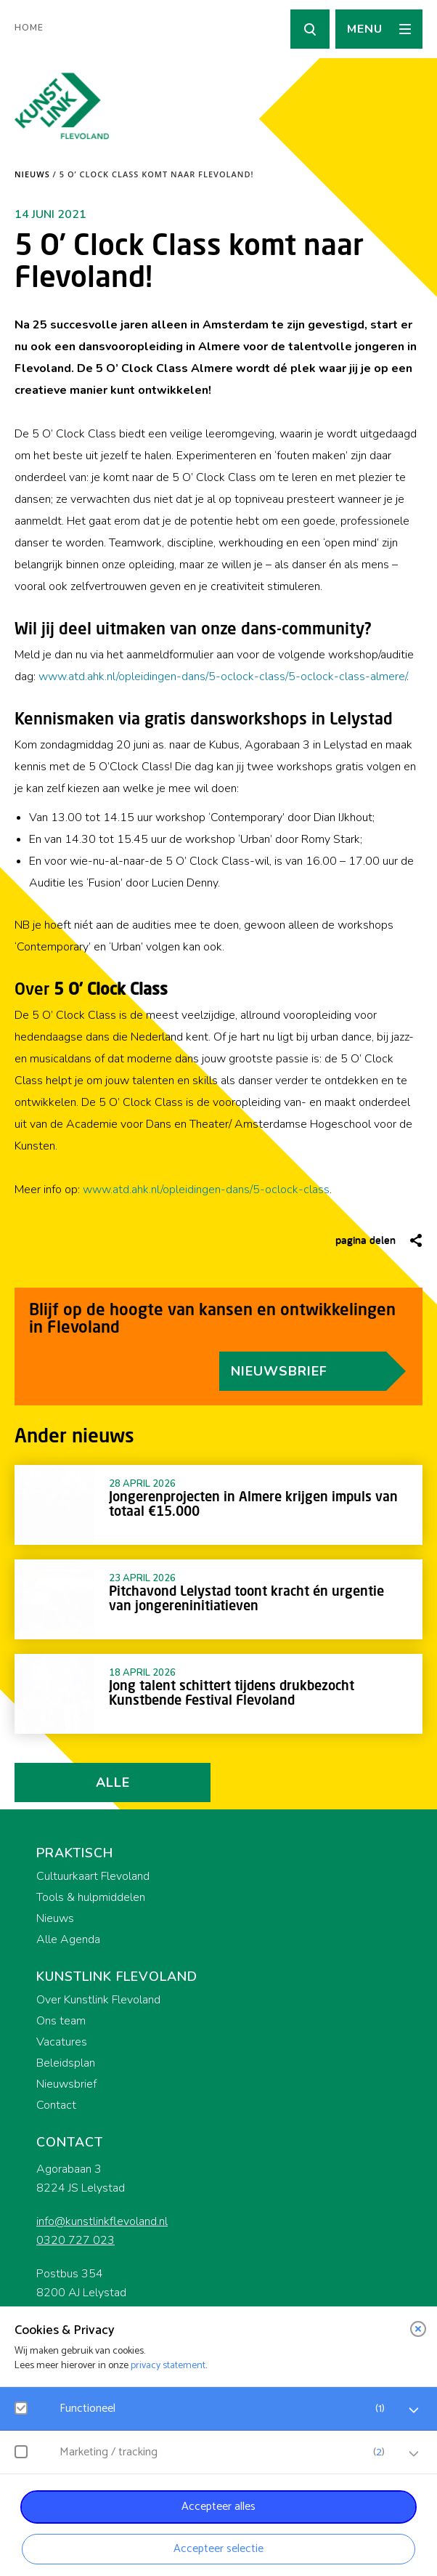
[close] (418, 2329)
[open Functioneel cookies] (414, 2410)
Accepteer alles (218, 2506)
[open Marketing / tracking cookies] (414, 2454)
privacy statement (168, 2365)
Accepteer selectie (218, 2549)
